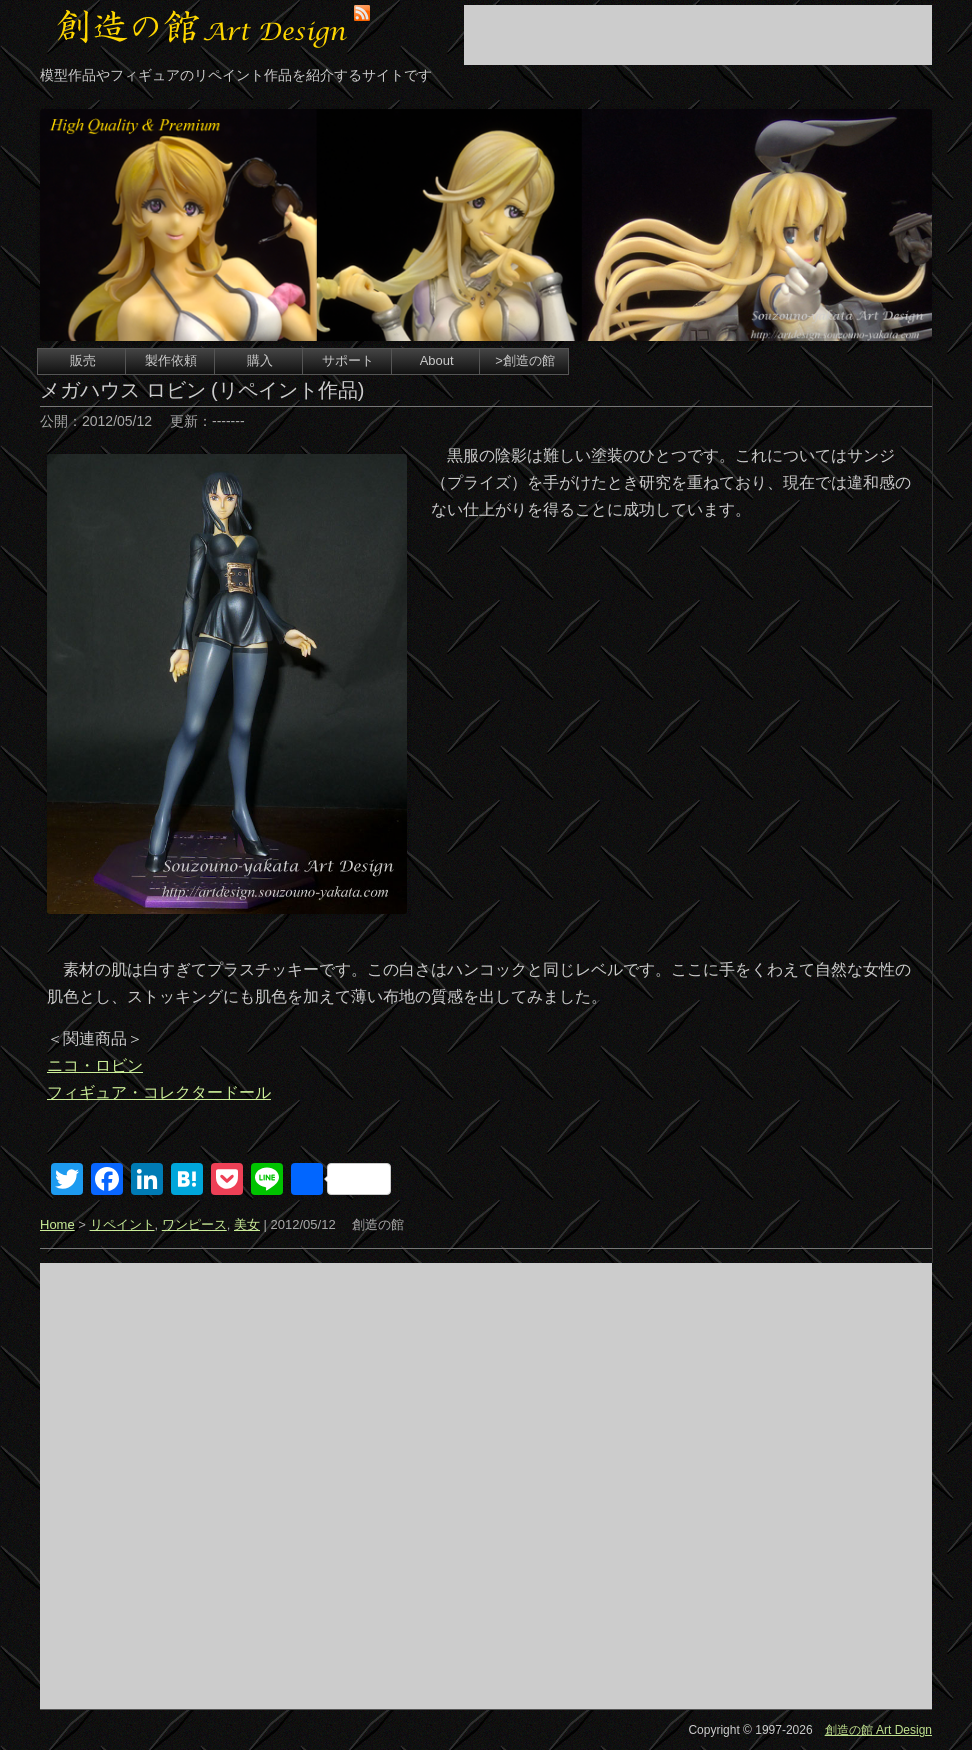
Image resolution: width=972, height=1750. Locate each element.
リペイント (122, 1224)
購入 (260, 360)
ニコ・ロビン (95, 1065)
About (437, 360)
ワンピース (194, 1224)
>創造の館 (525, 360)
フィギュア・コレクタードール (159, 1092)
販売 (83, 360)
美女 (247, 1224)
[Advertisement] (698, 35)
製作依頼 (171, 360)
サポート (348, 360)
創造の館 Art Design (878, 1730)
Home (57, 1224)
